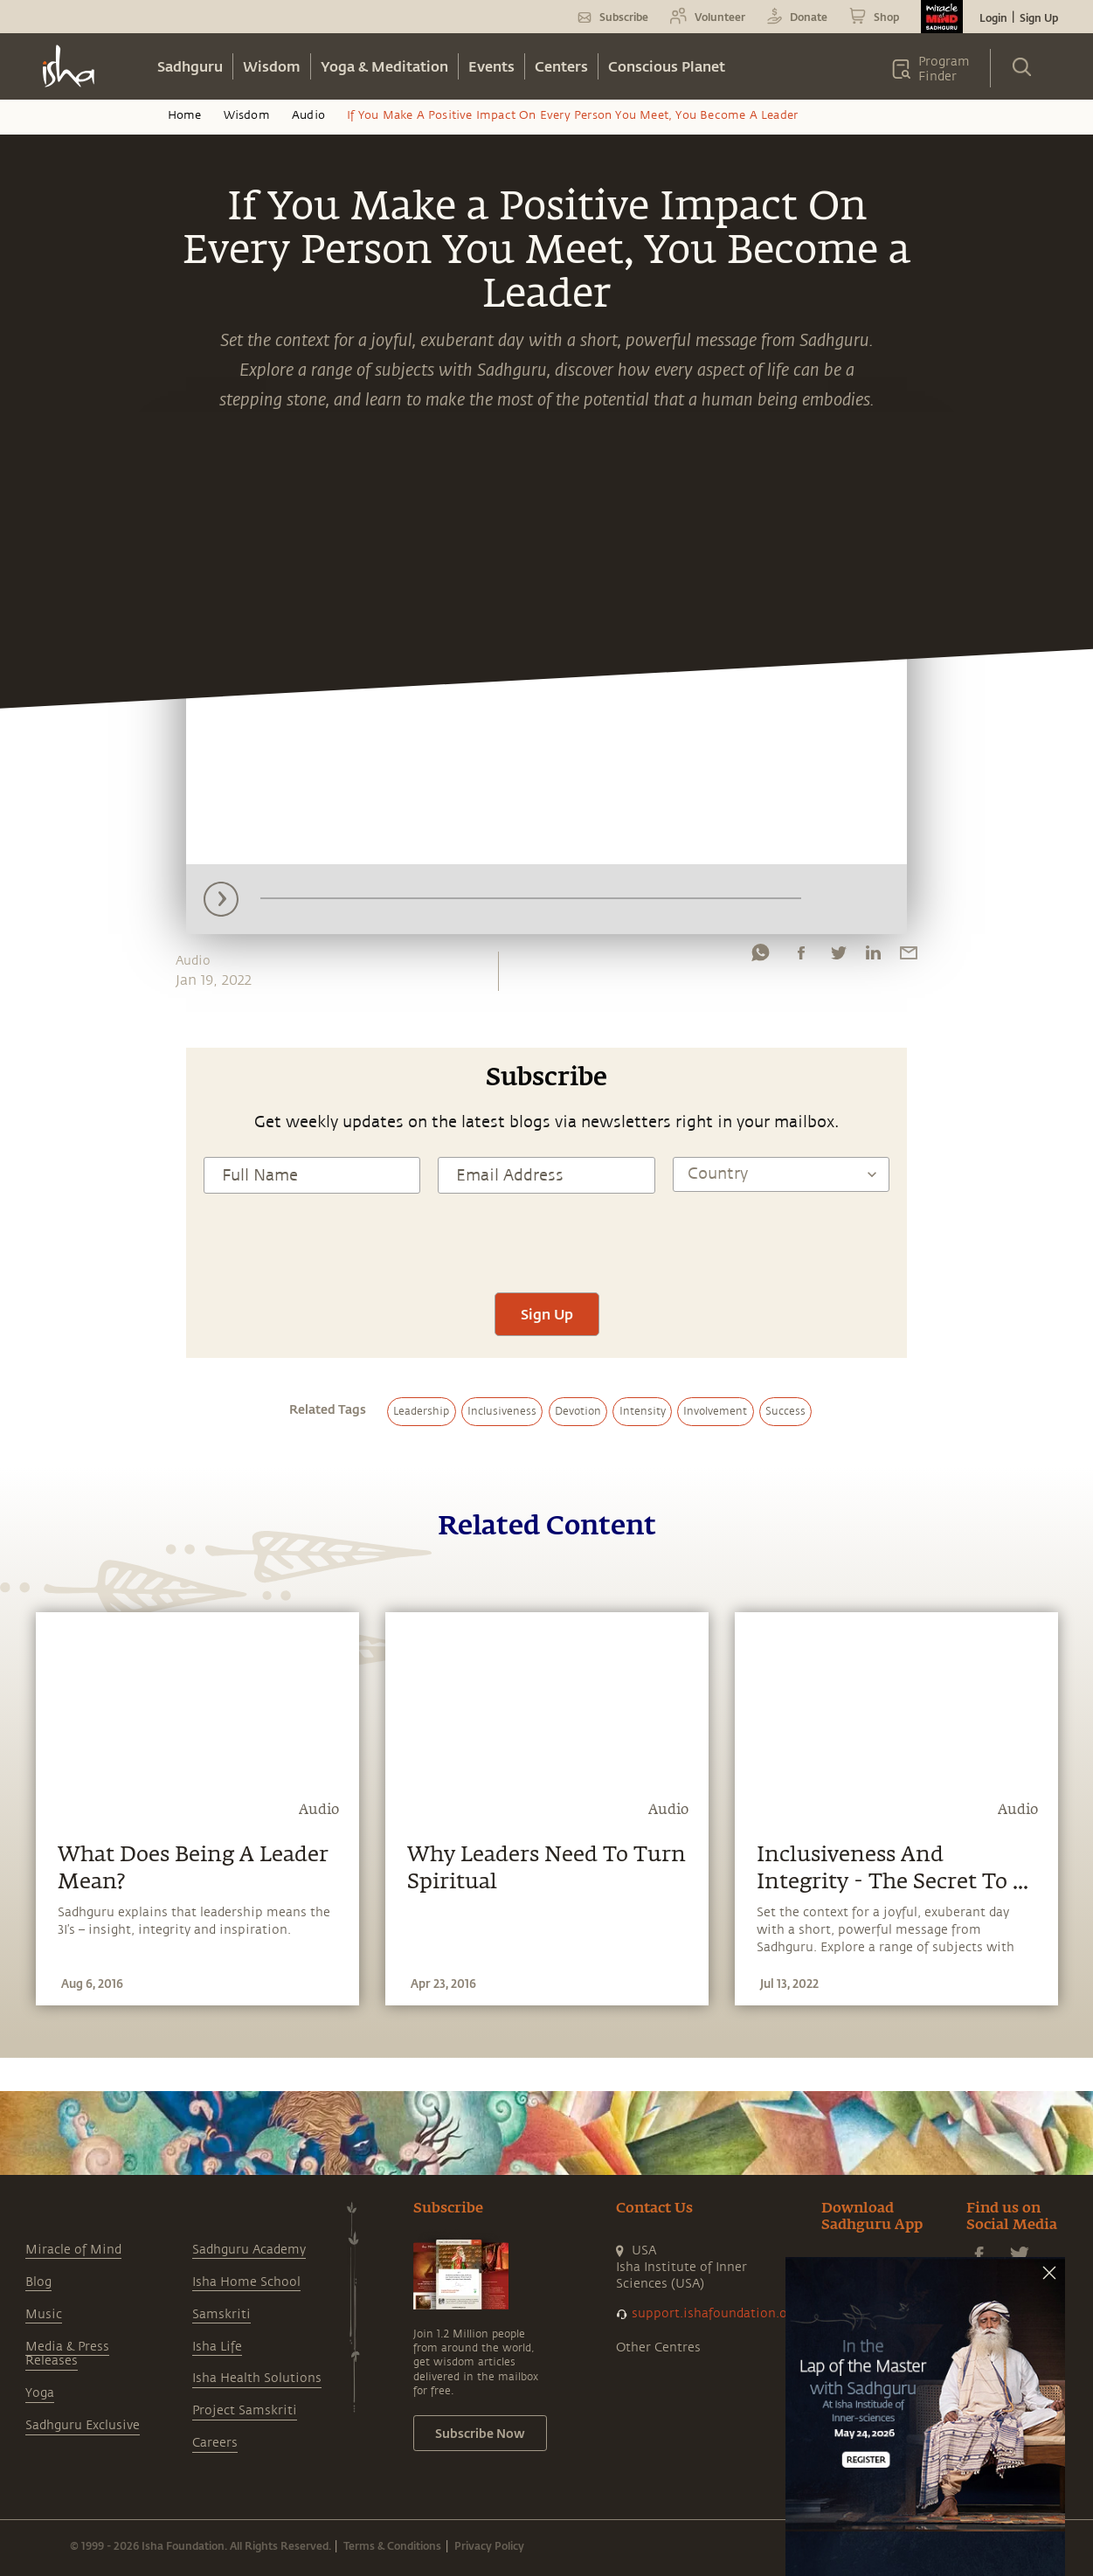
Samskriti (221, 2314)
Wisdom (272, 66)
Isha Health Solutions (257, 2378)
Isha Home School (246, 2282)
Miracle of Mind (73, 2249)
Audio (308, 115)
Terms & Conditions (392, 2545)
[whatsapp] (760, 956)
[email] (908, 956)
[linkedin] (873, 956)
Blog (38, 2282)
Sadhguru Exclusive (82, 2425)
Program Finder (944, 69)
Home (185, 115)
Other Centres (658, 2347)
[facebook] (801, 956)
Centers (561, 66)
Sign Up (1039, 17)
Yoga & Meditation (384, 66)
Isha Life (217, 2346)
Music (43, 2314)
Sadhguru (190, 66)
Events (491, 66)
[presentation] (547, 1241)
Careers (215, 2442)
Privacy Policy (489, 2545)
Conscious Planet (666, 66)
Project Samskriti (244, 2410)
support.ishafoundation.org (715, 2313)
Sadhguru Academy (249, 2249)
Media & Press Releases (67, 2354)
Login (993, 17)
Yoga (39, 2392)
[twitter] (838, 956)
